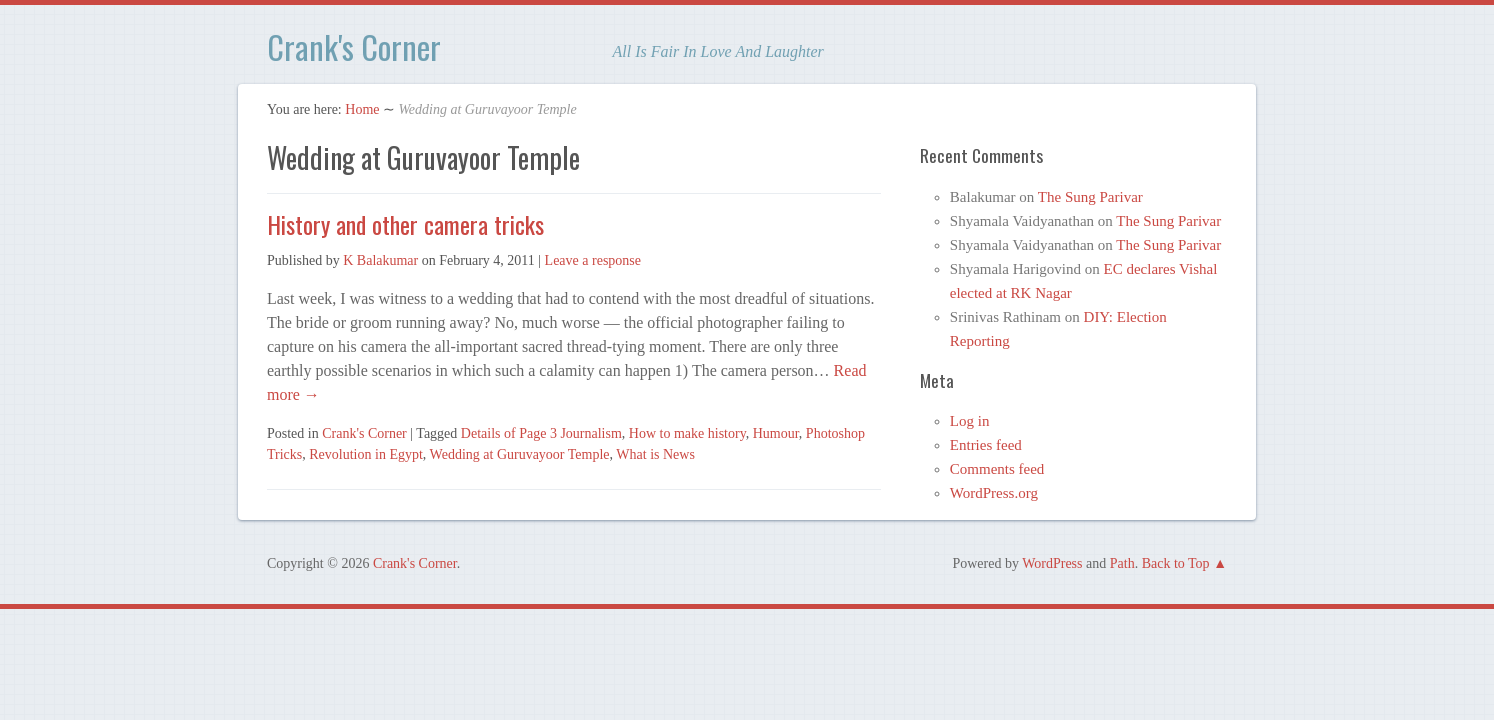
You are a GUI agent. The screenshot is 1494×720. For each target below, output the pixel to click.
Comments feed (997, 469)
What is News (655, 454)
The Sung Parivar (1090, 197)
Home (362, 109)
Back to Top (1176, 563)
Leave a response (593, 260)
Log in (970, 421)
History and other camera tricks (405, 224)
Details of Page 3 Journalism (541, 433)
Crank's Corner (354, 46)
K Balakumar (380, 260)
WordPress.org (994, 493)
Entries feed (986, 445)
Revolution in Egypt (366, 454)
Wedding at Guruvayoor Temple (520, 454)
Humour (776, 433)
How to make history (687, 433)
